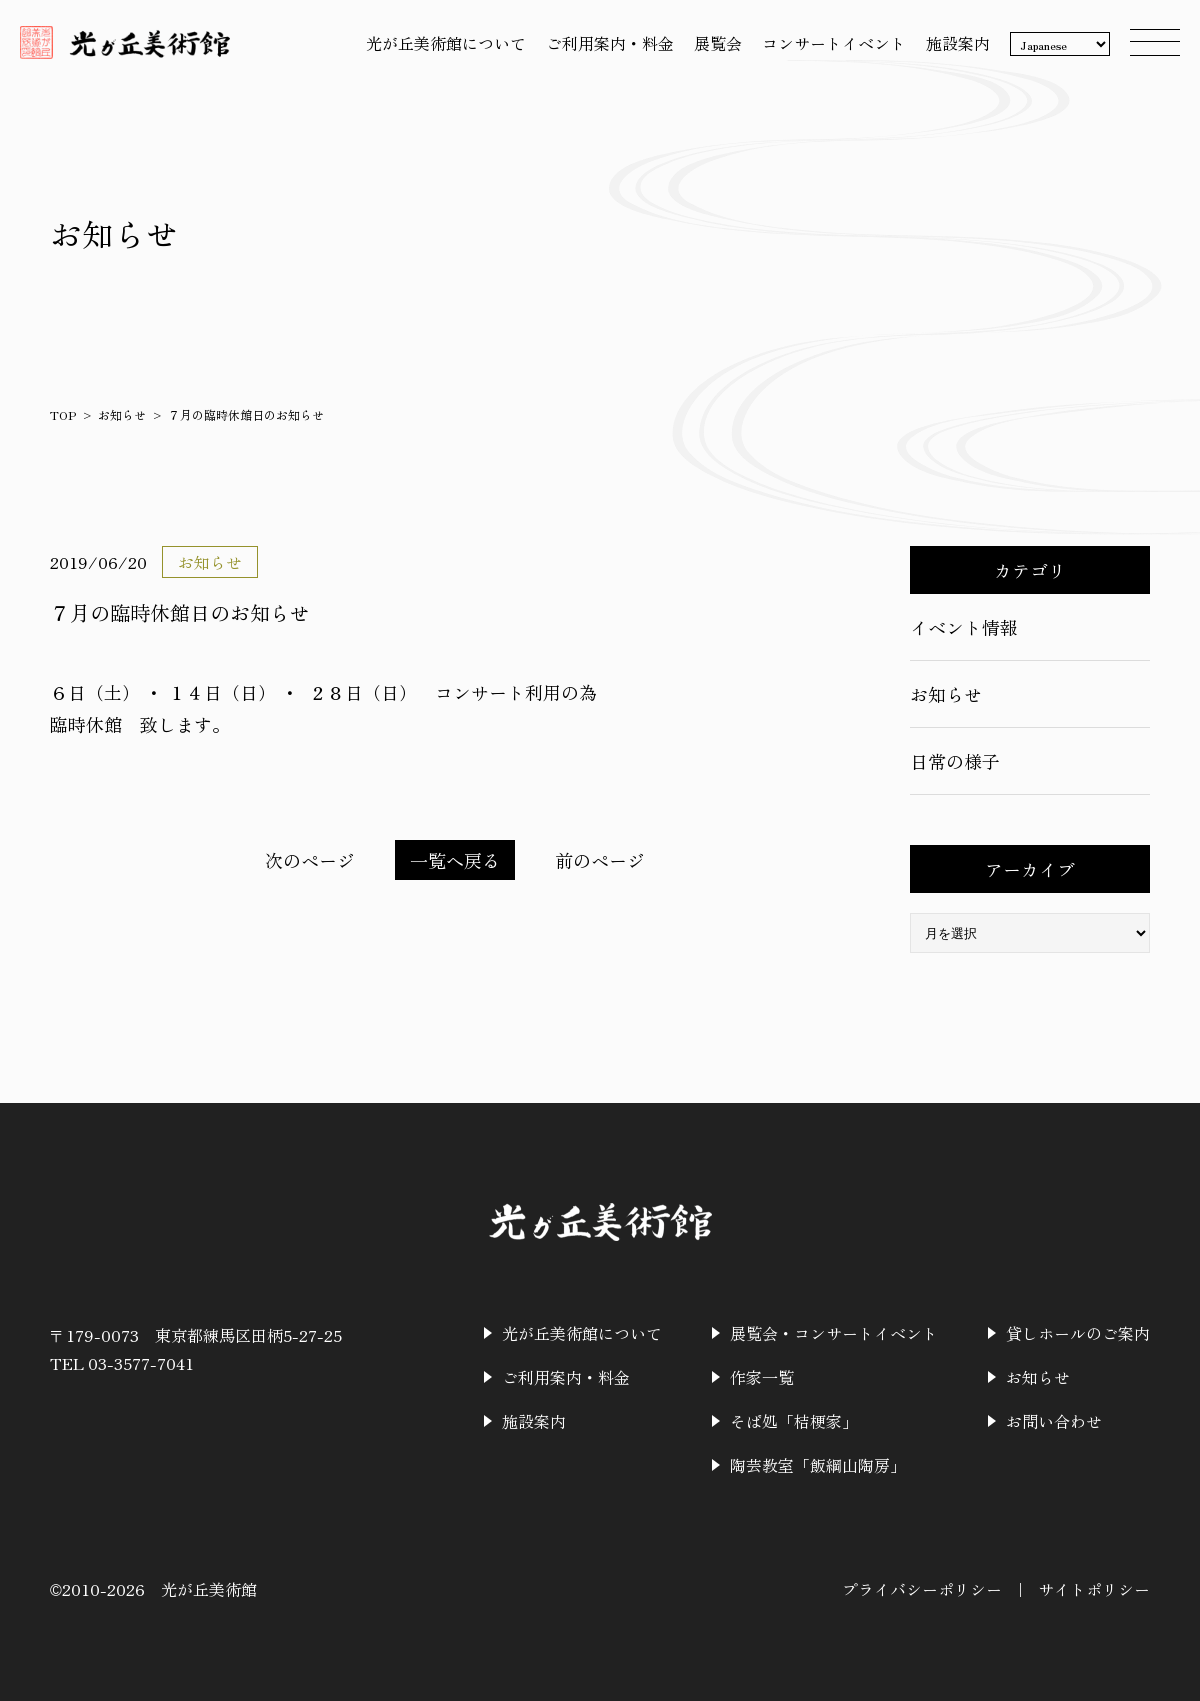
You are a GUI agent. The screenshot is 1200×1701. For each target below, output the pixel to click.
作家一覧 (762, 1377)
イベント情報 (964, 627)
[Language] (1060, 45)
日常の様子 (955, 761)
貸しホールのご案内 (1078, 1333)
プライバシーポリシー (922, 1589)
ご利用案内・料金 (610, 43)
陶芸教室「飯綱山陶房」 (818, 1465)
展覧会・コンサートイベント (834, 1333)
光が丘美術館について (446, 43)
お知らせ (122, 414)
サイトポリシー (1094, 1589)
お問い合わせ (1054, 1421)
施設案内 (958, 43)
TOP (63, 414)
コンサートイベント (834, 43)
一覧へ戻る (455, 860)
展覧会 (718, 43)
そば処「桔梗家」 (794, 1421)
